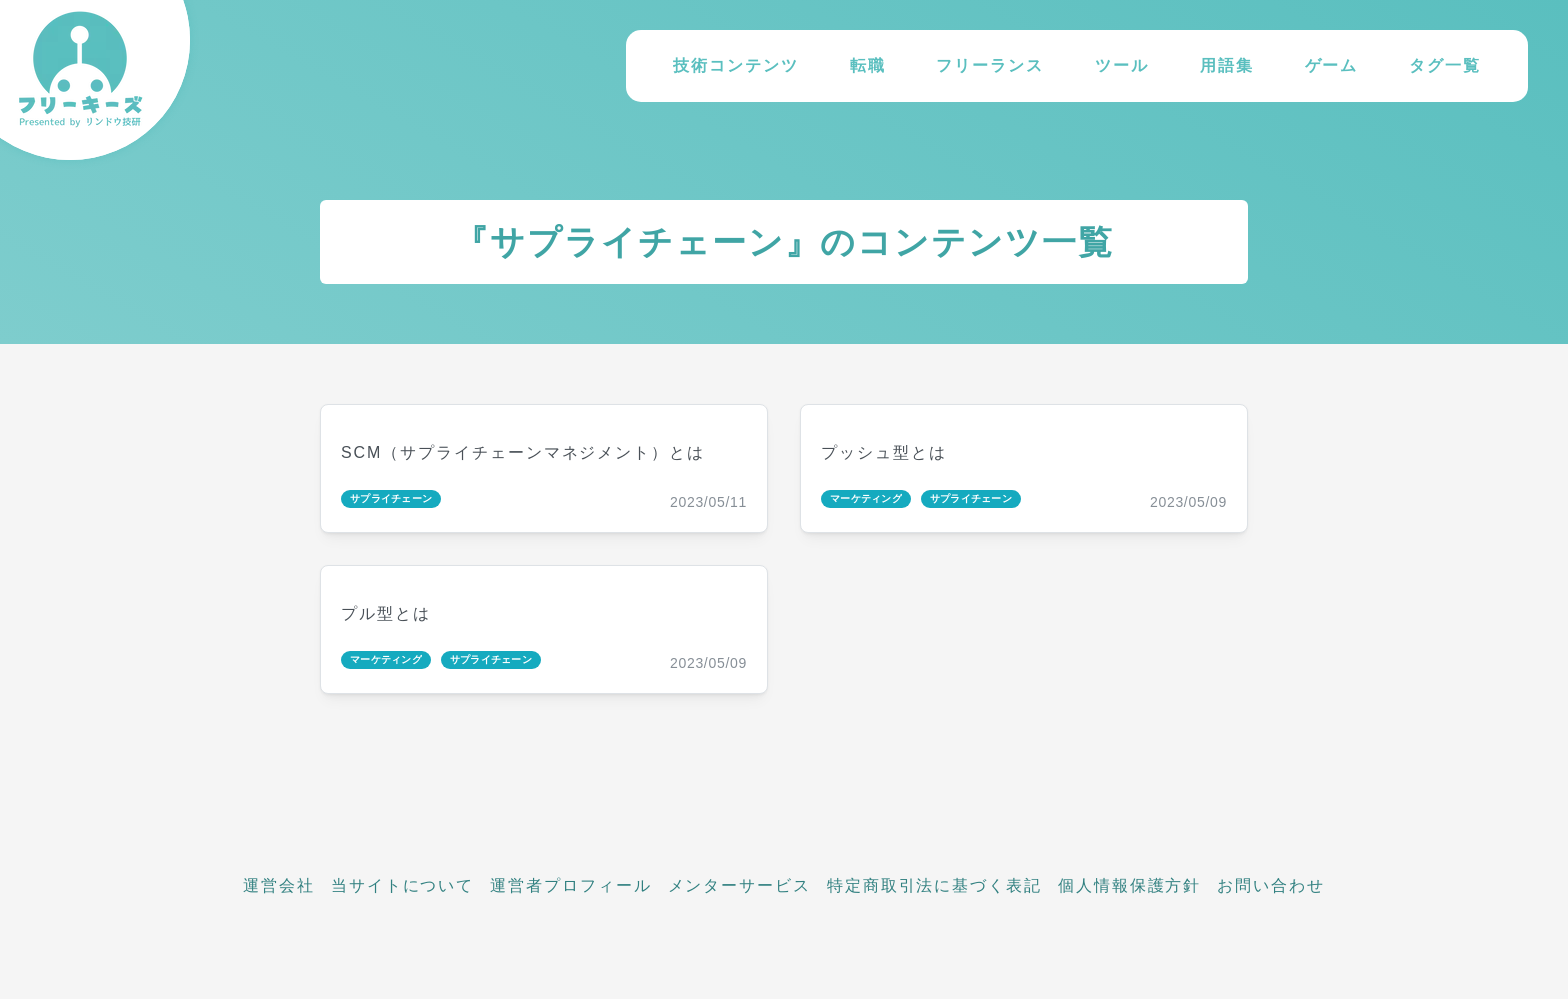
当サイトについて (402, 885)
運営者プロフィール (570, 885)
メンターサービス (739, 885)
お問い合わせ (1271, 885)
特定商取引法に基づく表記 (934, 885)
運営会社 (279, 885)
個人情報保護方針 (1129, 885)
